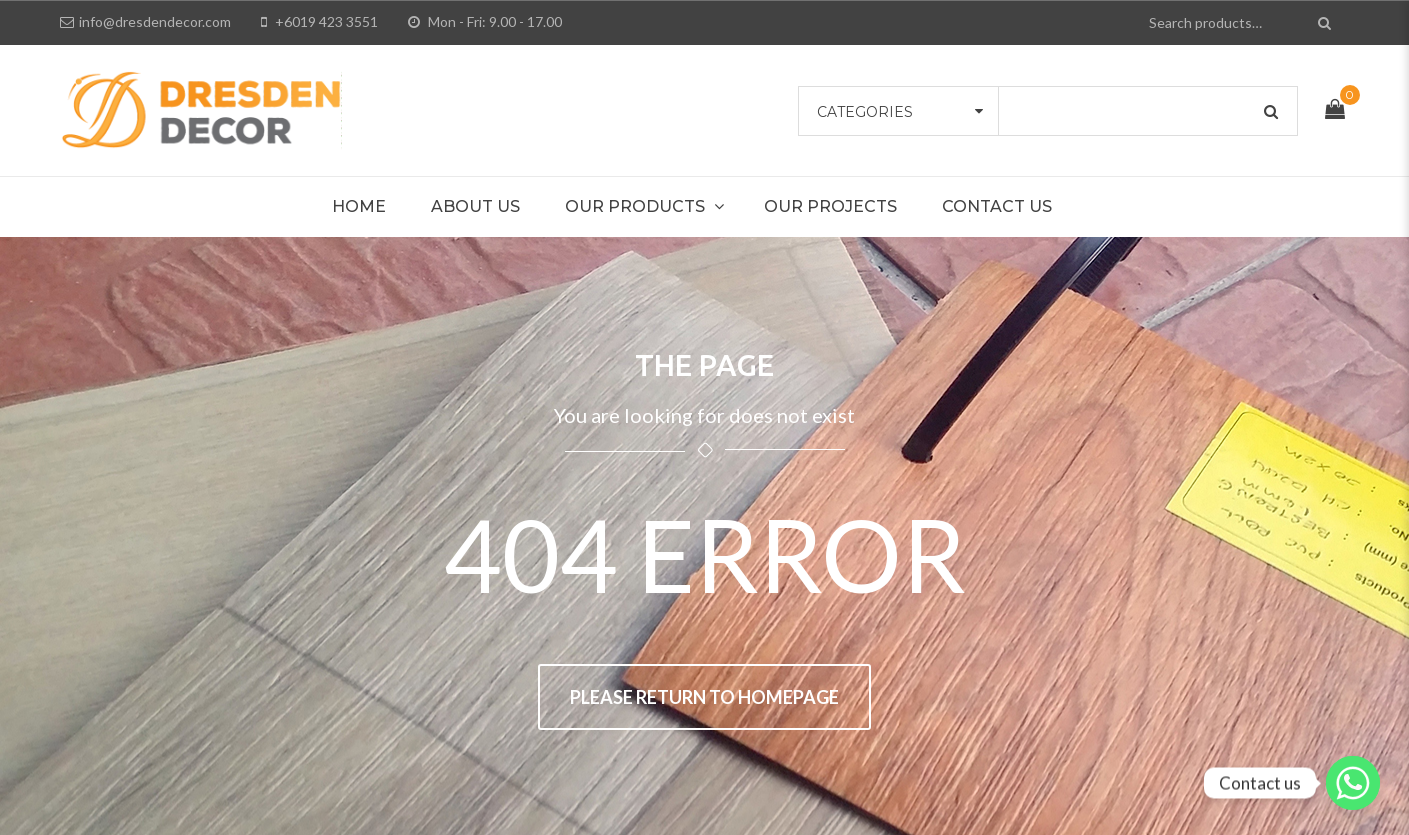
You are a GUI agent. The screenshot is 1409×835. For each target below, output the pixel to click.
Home (359, 206)
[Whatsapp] (1353, 783)
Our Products (635, 206)
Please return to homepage (704, 697)
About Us (475, 206)
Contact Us (997, 206)
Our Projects (830, 206)
